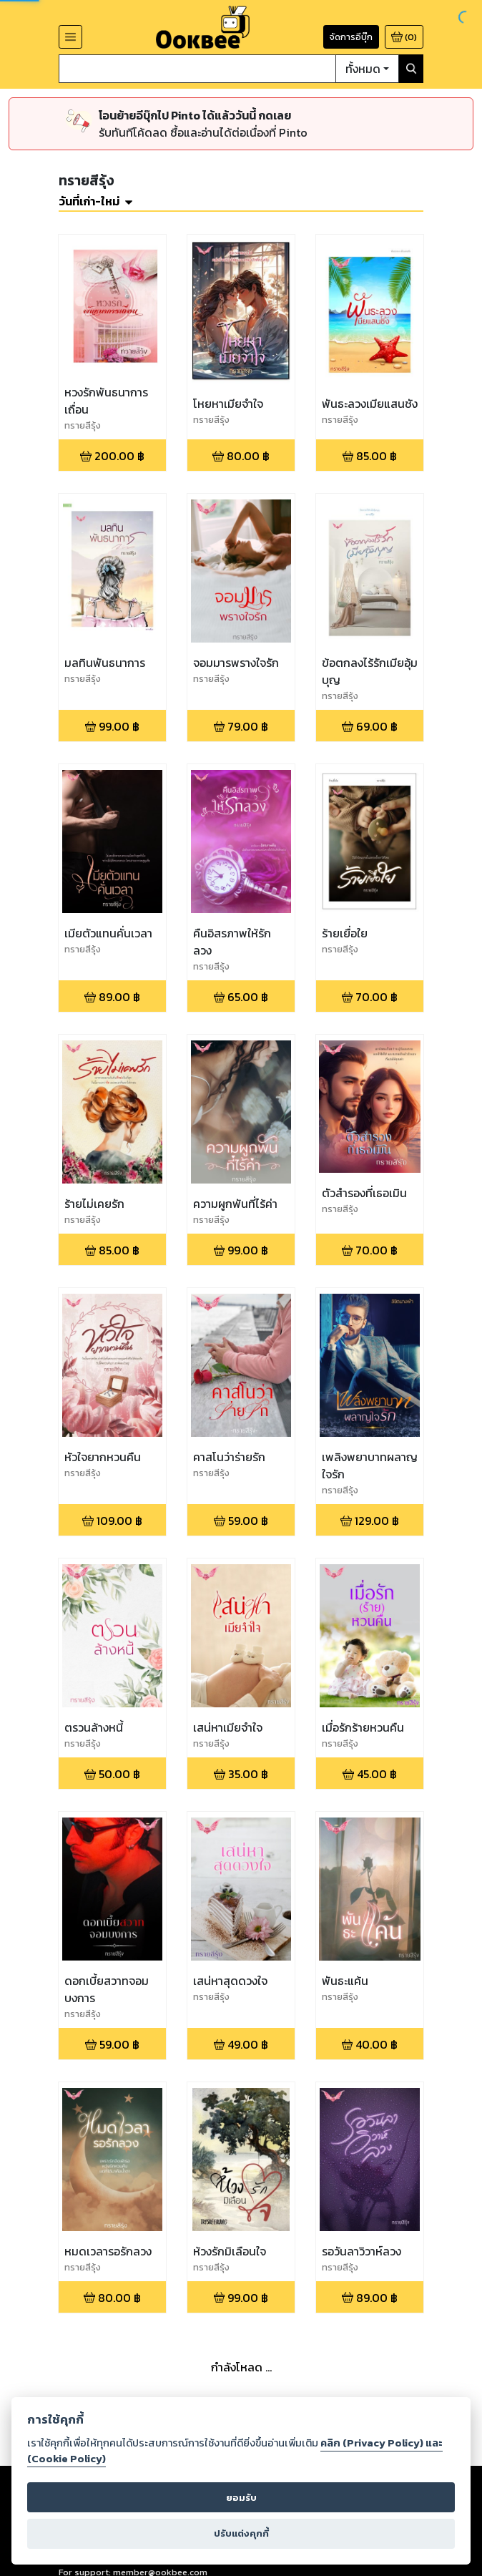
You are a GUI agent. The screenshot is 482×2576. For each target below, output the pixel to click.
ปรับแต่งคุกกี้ (241, 2533)
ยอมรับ (241, 2497)
